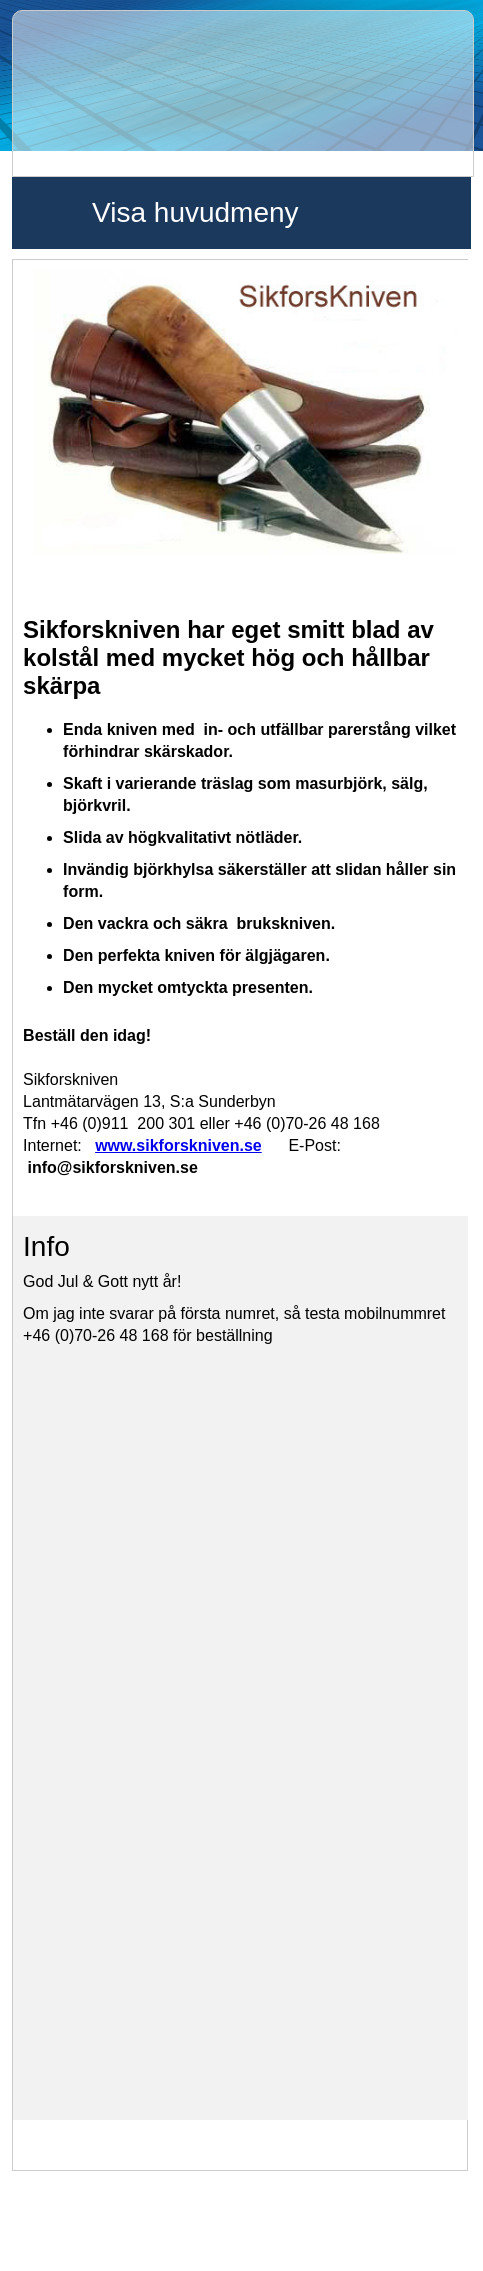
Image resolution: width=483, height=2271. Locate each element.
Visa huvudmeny (195, 212)
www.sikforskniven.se (178, 1145)
